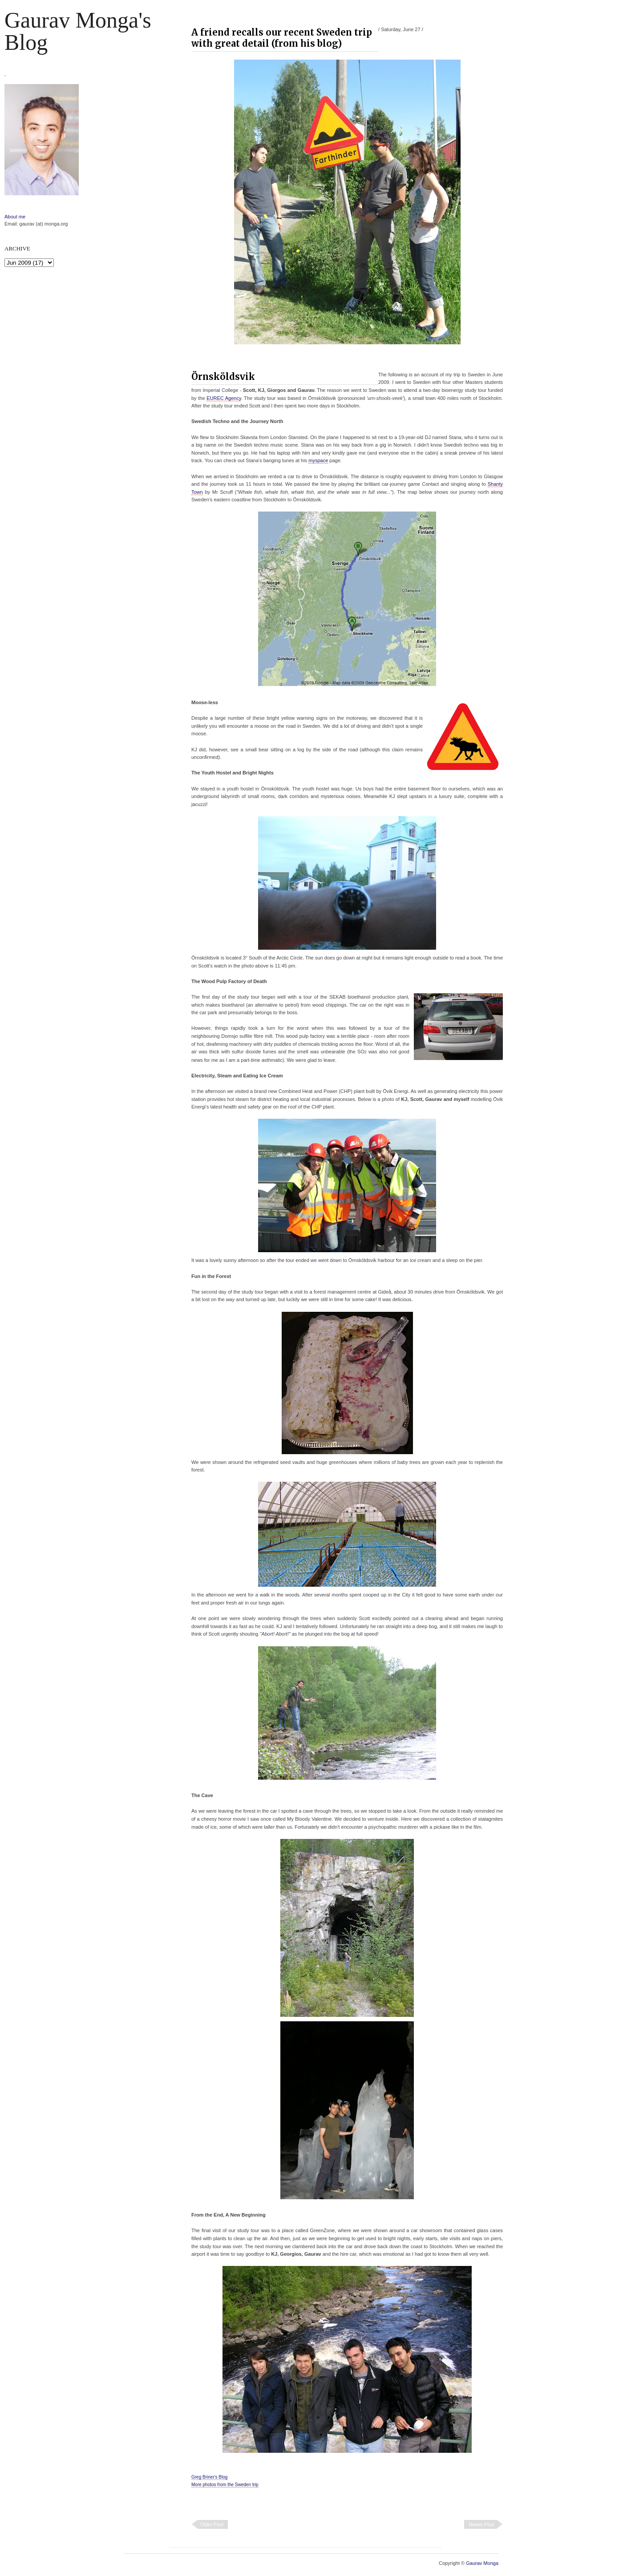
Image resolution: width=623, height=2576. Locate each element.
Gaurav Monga (482, 2563)
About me (14, 216)
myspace (318, 460)
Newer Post (481, 2524)
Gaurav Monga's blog (77, 31)
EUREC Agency (223, 398)
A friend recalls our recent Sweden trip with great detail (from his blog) (281, 38)
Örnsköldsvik (223, 376)
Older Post (211, 2524)
